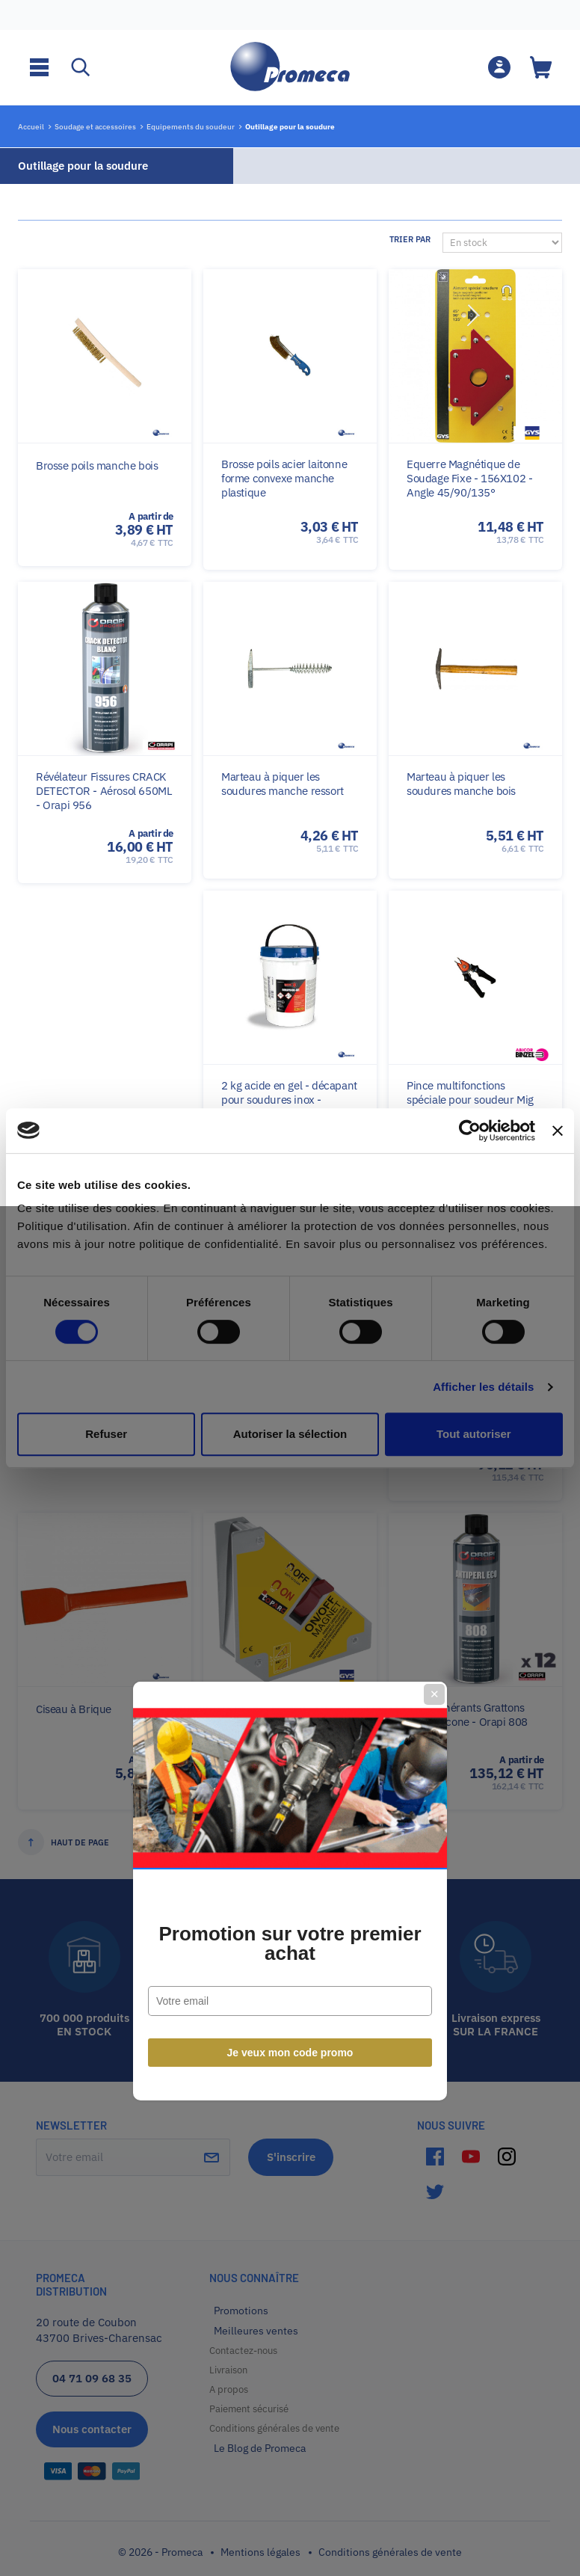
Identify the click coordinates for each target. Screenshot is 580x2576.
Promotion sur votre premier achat (290, 1340)
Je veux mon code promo (290, 1450)
